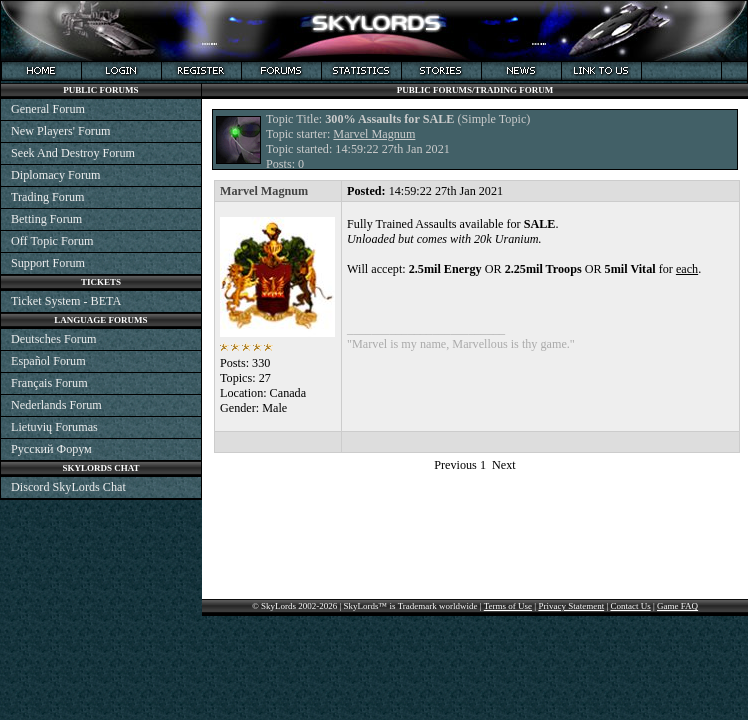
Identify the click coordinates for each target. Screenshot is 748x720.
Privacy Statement (571, 606)
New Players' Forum (60, 131)
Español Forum (48, 361)
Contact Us (630, 606)
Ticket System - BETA (66, 301)
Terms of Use (508, 606)
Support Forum (48, 263)
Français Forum (49, 383)
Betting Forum (46, 219)
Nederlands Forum (56, 405)
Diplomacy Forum (55, 175)
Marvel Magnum (374, 134)
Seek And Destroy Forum (73, 153)
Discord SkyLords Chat (68, 487)
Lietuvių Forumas (54, 427)
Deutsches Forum (53, 339)
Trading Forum (48, 197)
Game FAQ (677, 606)
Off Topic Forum (52, 241)
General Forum (48, 109)
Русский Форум (51, 449)
